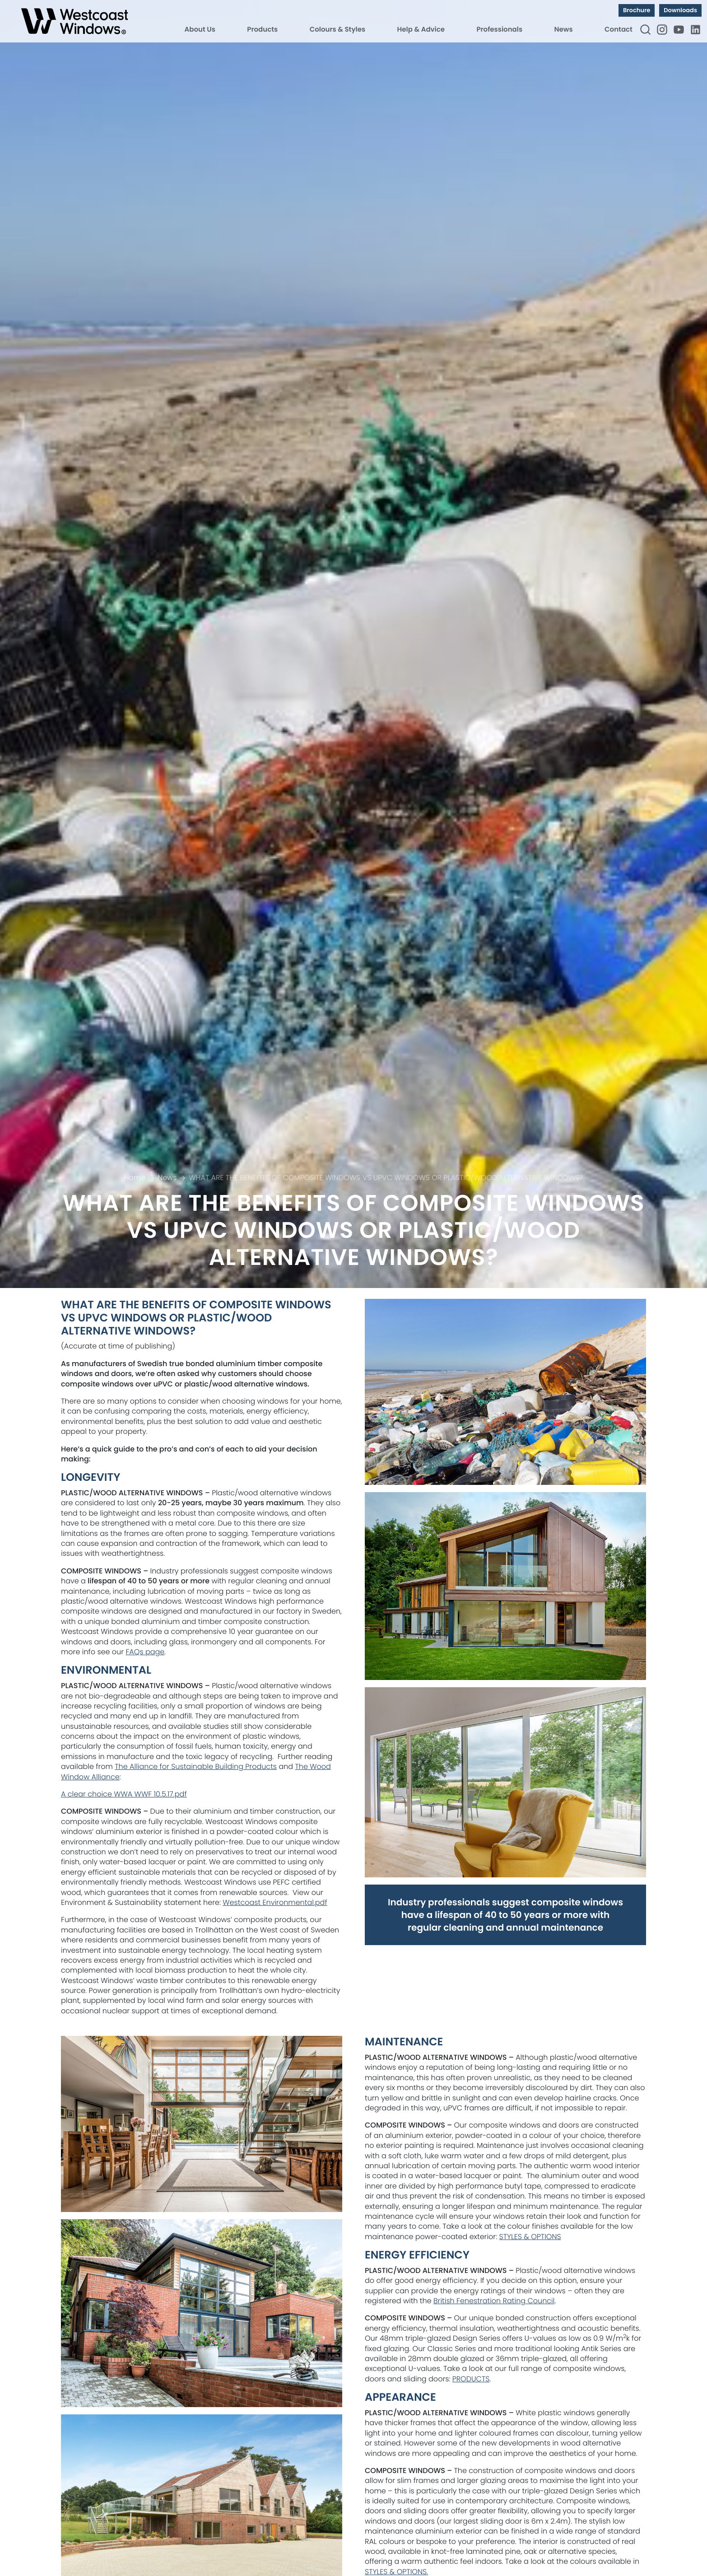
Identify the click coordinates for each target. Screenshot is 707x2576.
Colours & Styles (337, 29)
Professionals (499, 29)
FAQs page (145, 1652)
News (563, 29)
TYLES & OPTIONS (532, 2236)
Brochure (636, 10)
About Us (200, 29)
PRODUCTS (471, 2379)
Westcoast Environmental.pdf (275, 1902)
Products (262, 29)
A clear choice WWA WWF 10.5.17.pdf (124, 1794)
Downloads (680, 10)
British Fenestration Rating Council (493, 2301)
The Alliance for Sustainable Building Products (196, 1766)
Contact (619, 29)
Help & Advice (421, 29)
